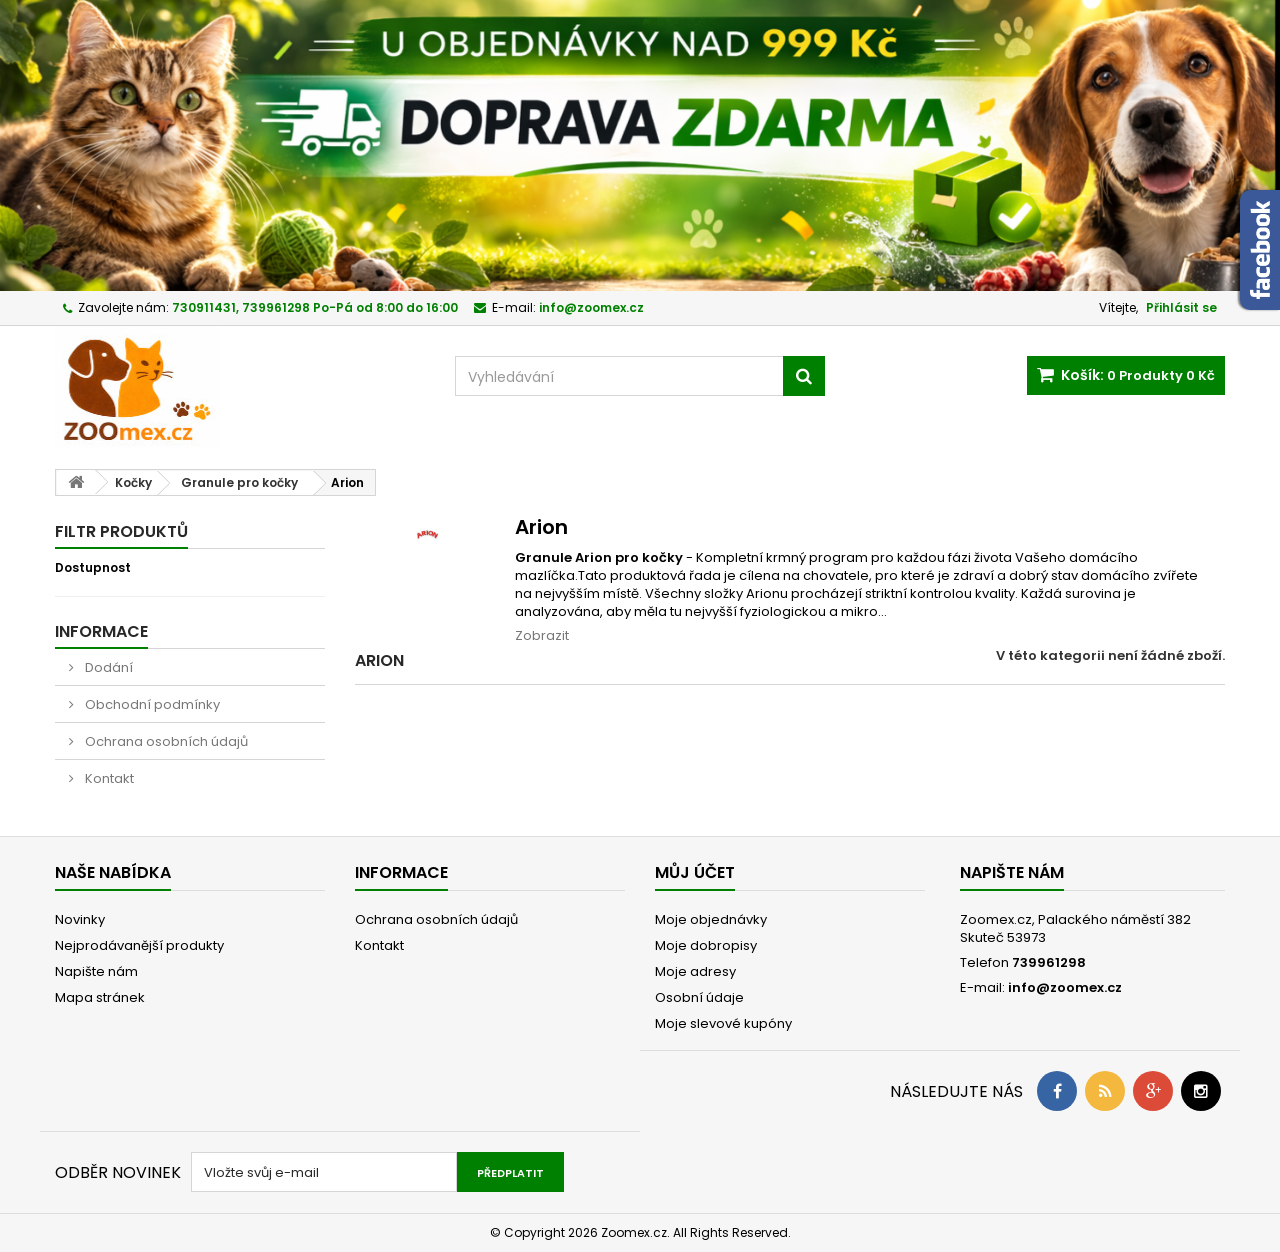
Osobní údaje (699, 997)
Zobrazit (542, 635)
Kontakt (108, 778)
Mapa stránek (100, 997)
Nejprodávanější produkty (139, 945)
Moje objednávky (711, 919)
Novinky (80, 919)
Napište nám (96, 971)
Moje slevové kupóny (723, 1023)
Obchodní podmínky (151, 704)
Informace (101, 631)
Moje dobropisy (706, 945)
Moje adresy (695, 971)
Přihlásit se (1181, 307)
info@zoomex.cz (1065, 987)
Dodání (107, 667)
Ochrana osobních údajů (165, 741)
